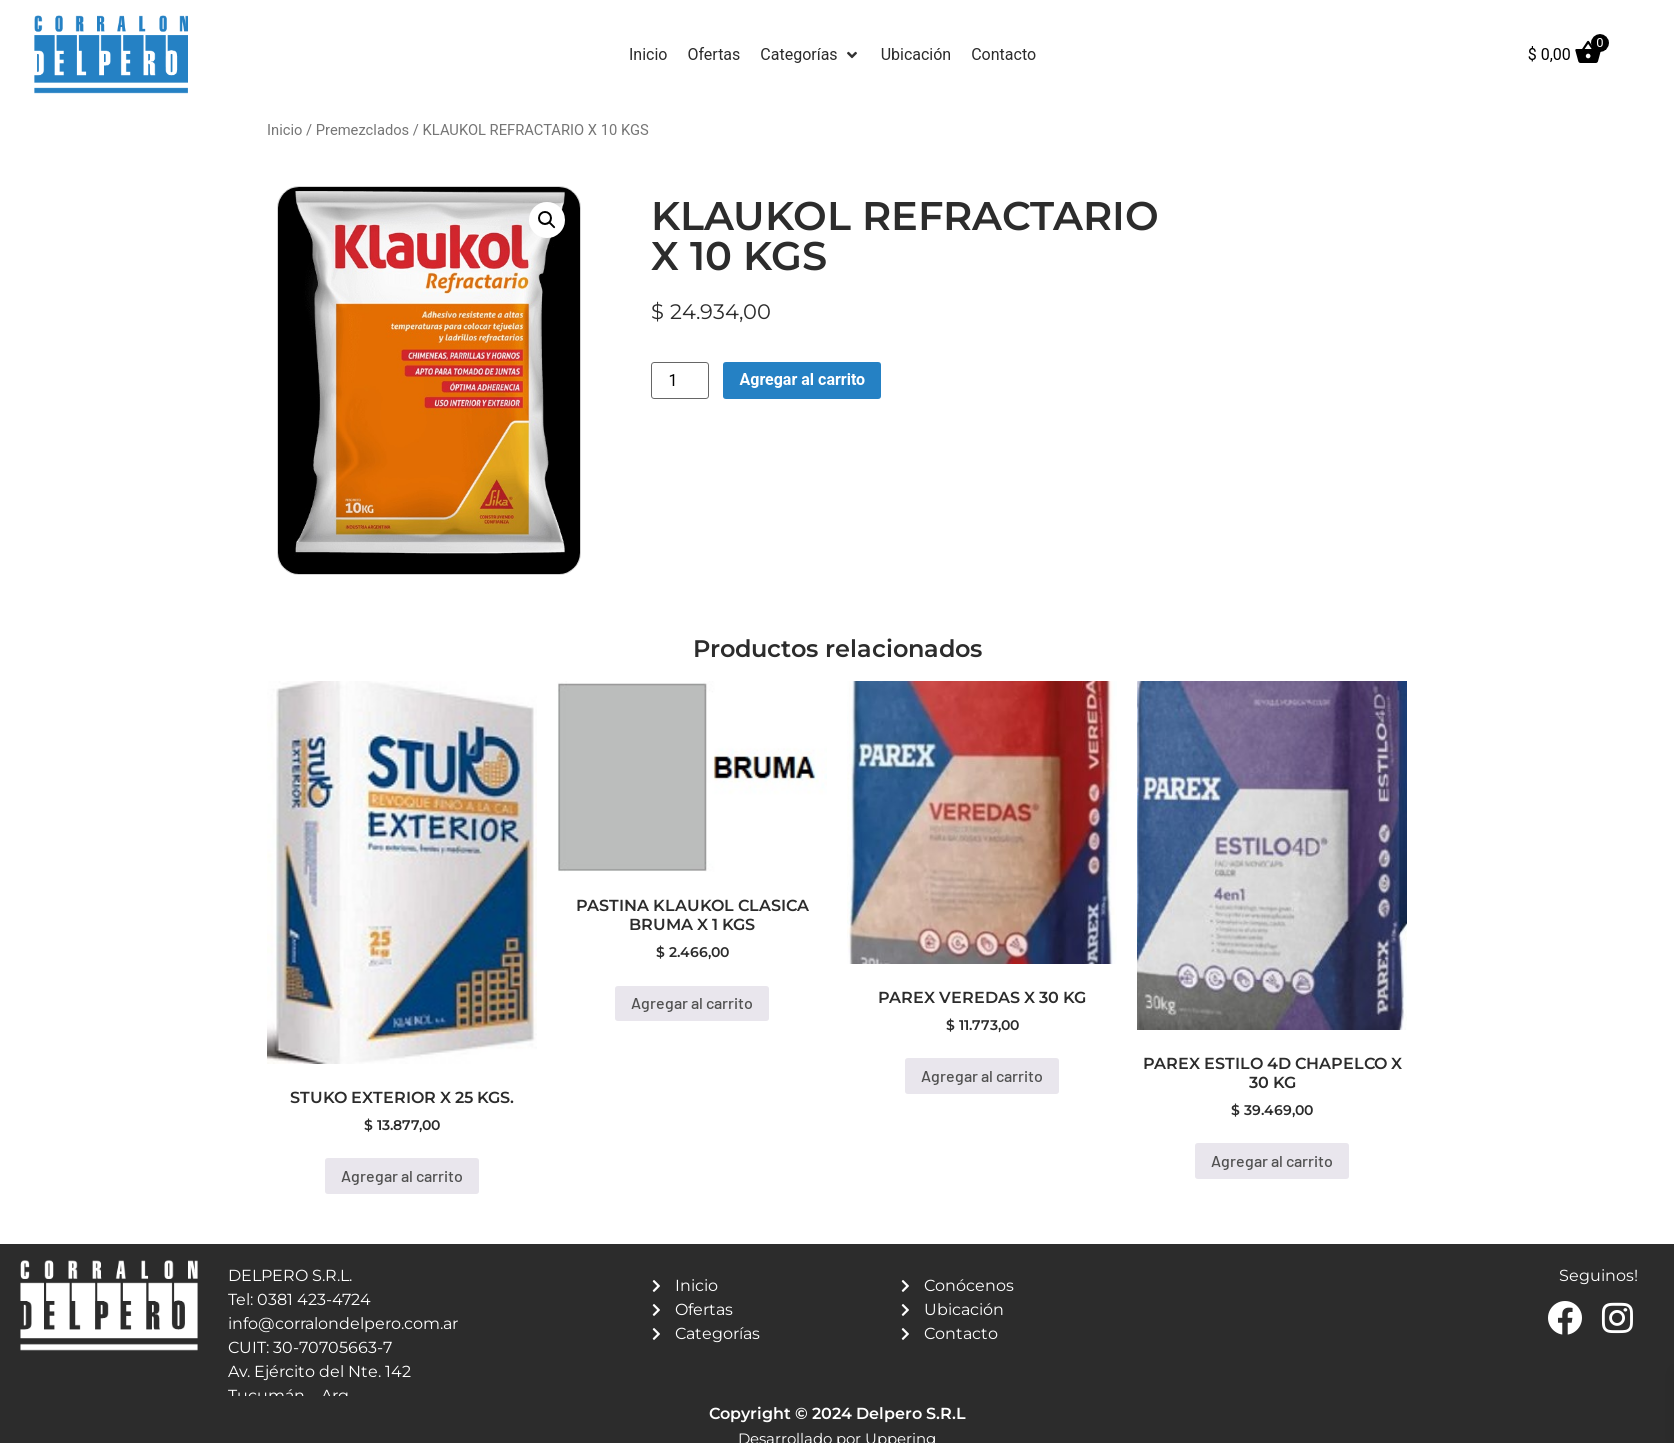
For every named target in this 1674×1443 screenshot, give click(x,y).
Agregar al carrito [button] (402, 1175)
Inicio (284, 130)
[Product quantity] (680, 380)
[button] (810, 55)
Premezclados (362, 130)
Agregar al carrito (802, 379)
